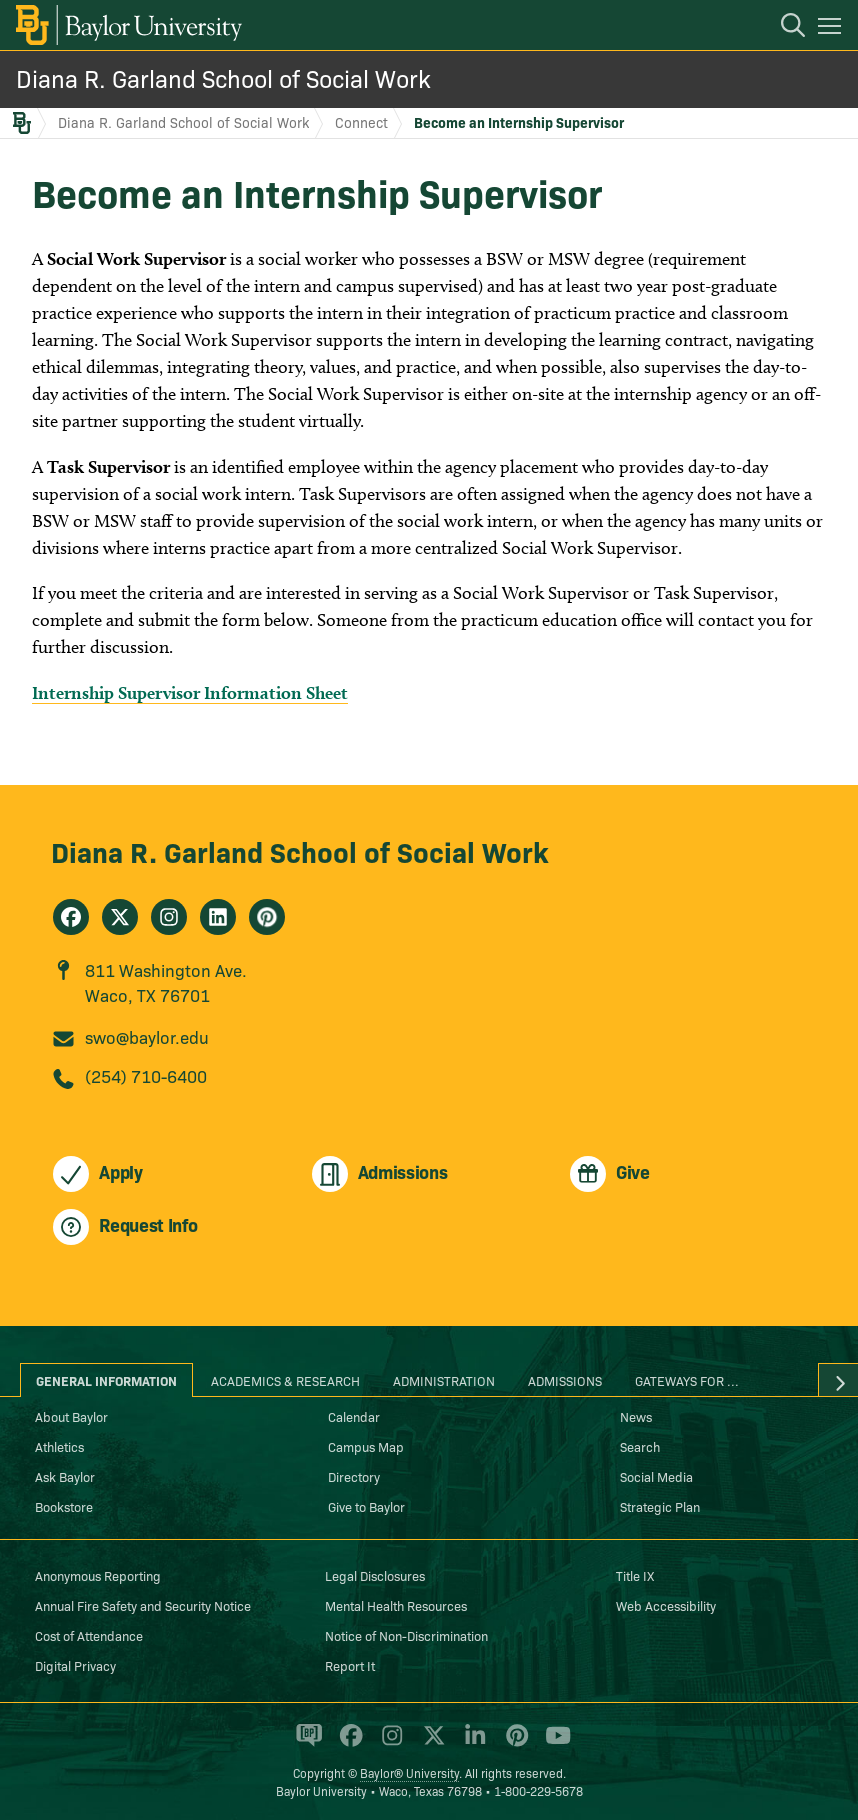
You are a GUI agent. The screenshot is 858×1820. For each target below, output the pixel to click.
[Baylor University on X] (430, 1744)
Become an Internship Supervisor (519, 122)
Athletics (59, 1446)
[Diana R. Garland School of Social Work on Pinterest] (267, 917)
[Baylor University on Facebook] (347, 1744)
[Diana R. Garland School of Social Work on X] (120, 917)
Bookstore (64, 1506)
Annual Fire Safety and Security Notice (143, 1605)
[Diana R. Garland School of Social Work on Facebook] (71, 917)
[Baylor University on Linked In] (471, 1744)
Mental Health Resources (396, 1605)
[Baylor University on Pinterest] (513, 1744)
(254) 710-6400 (146, 1075)
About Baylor (71, 1416)
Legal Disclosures (375, 1575)
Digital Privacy (75, 1665)
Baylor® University (409, 1772)
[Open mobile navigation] (832, 29)
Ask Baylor (65, 1476)
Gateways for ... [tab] (687, 1380)
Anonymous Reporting (98, 1575)
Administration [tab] (444, 1380)
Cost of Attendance (89, 1635)
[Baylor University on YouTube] (553, 1744)
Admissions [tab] (565, 1380)
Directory (354, 1476)
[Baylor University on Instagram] (388, 1744)
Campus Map (366, 1446)
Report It (350, 1665)
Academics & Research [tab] (285, 1380)
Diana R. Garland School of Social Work (223, 77)
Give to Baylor (366, 1506)
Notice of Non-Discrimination (406, 1635)
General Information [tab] (106, 1380)
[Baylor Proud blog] (305, 1744)
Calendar (354, 1416)
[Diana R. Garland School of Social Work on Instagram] (169, 917)
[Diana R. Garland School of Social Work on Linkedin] (218, 917)
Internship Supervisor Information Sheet (190, 692)
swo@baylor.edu (147, 1036)
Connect (361, 122)
